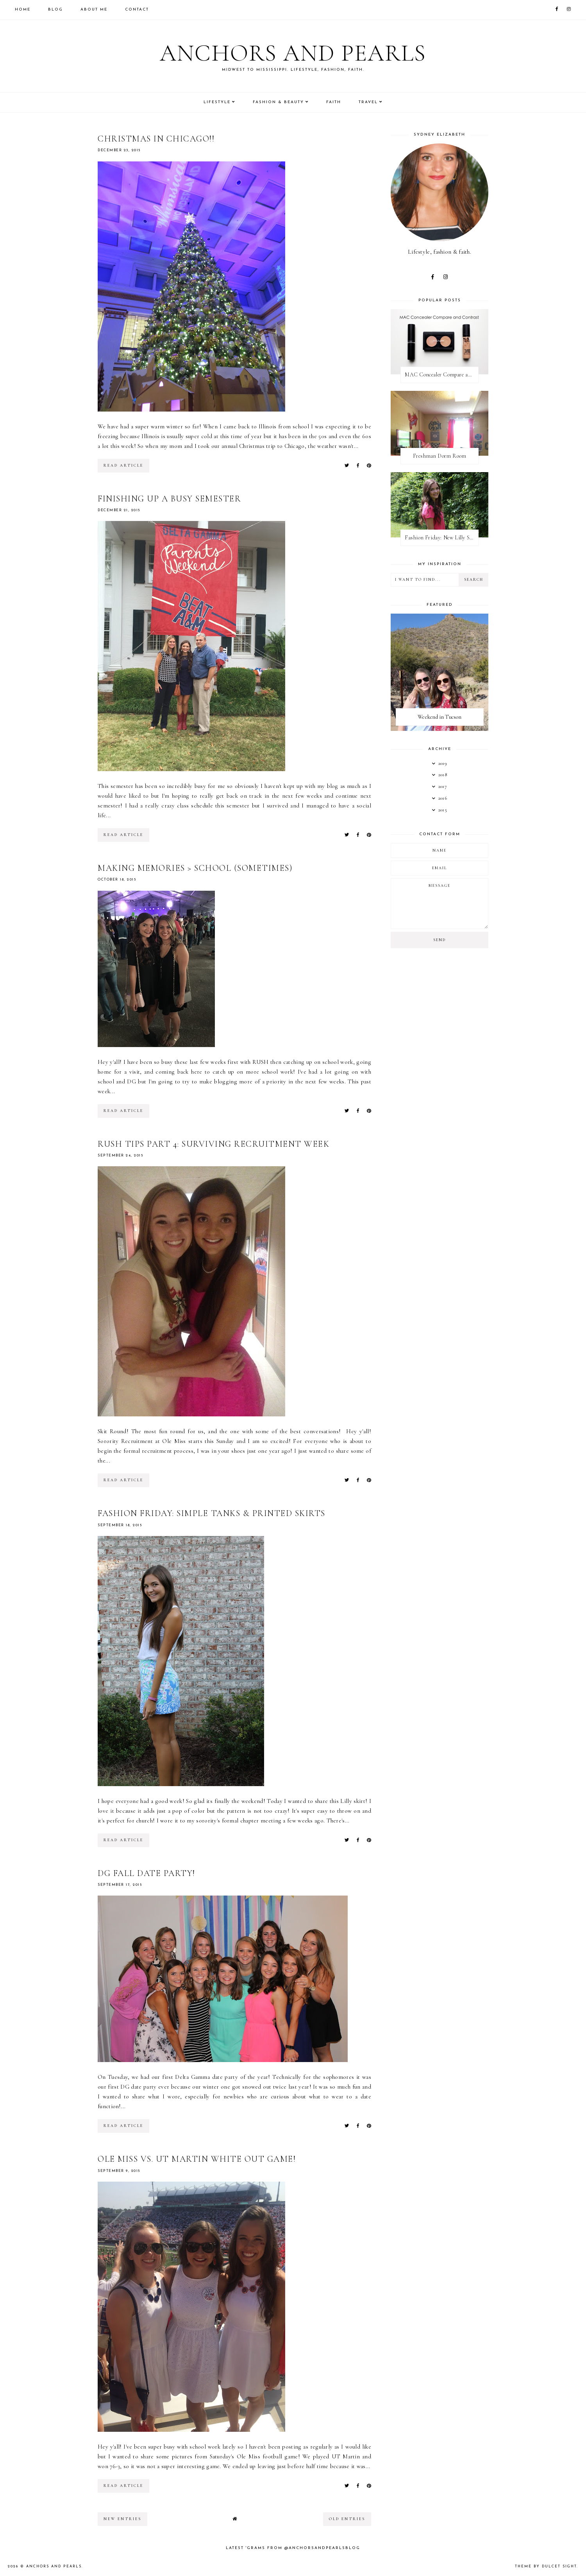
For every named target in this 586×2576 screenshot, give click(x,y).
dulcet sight (559, 2566)
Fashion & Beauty (278, 102)
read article (123, 465)
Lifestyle (217, 102)
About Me (93, 9)
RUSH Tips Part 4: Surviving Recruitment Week (213, 1144)
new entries (122, 2519)
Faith (333, 102)
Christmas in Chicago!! (156, 139)
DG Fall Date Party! (146, 1873)
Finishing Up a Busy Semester (169, 499)
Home (22, 9)
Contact (137, 9)
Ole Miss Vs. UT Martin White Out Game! (197, 2159)
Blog (55, 9)
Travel (368, 102)
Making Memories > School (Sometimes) (195, 868)
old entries (347, 2519)
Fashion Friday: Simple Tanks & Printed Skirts (211, 1513)
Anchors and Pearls (293, 53)
